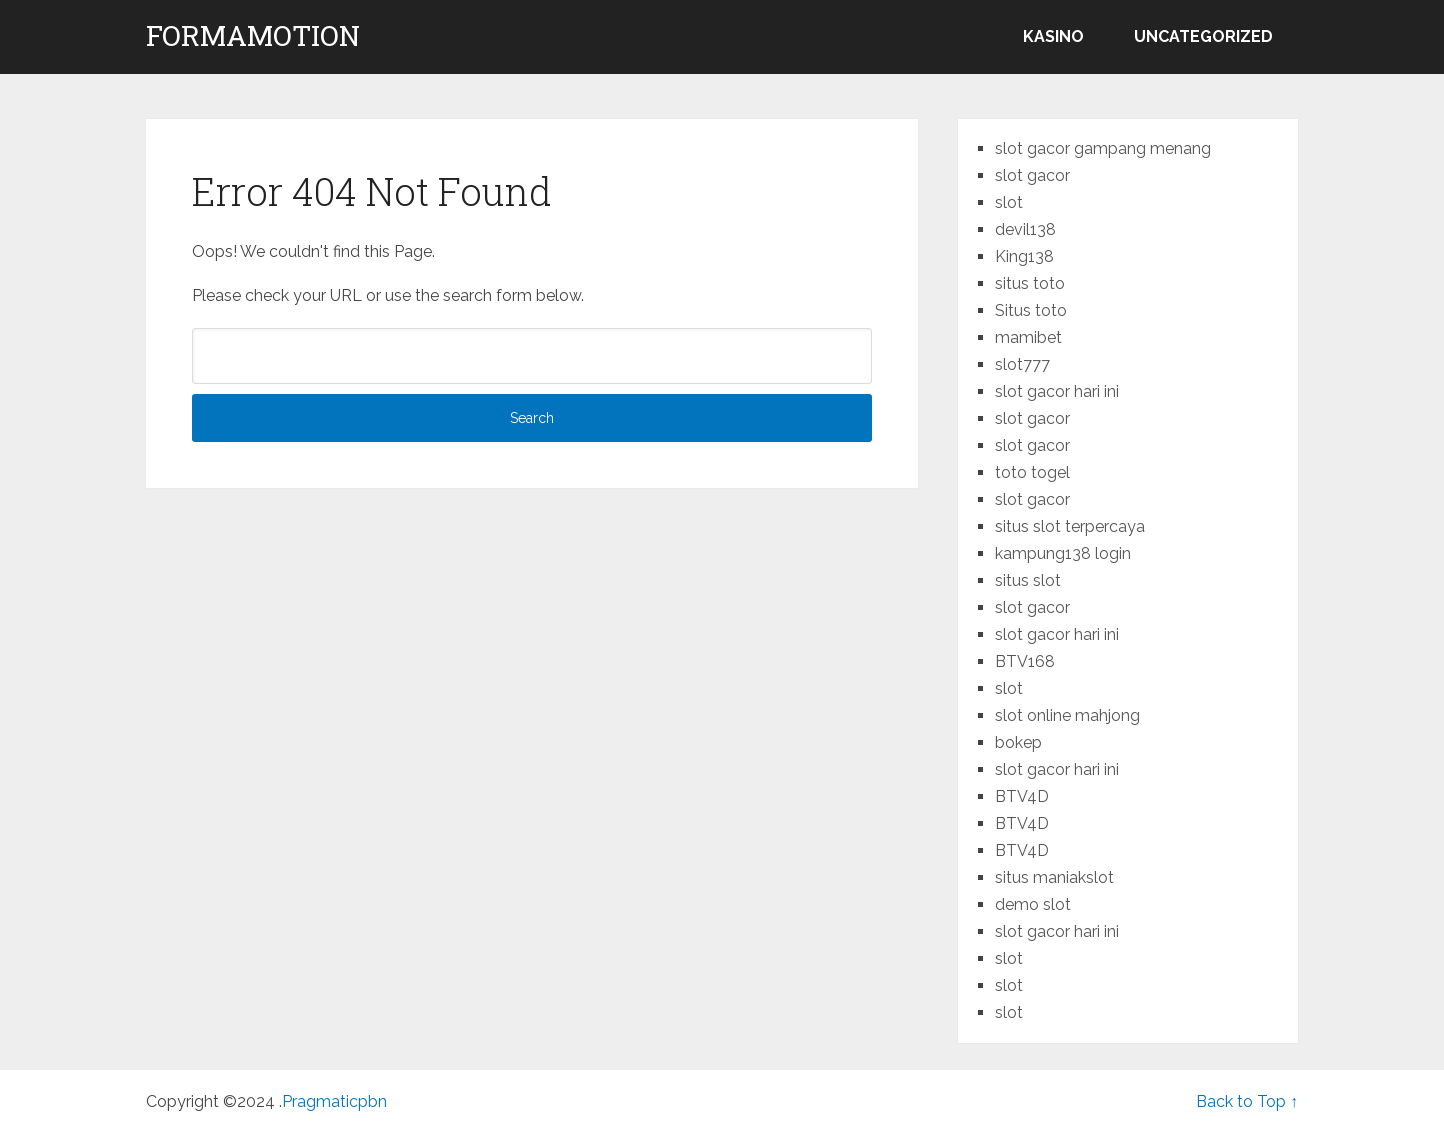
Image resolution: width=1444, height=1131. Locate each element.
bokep (1018, 742)
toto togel (1032, 472)
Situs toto (1031, 310)
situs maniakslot (1054, 877)
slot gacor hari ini (1057, 391)
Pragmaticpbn (334, 1101)
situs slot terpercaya (1070, 526)
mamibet (1028, 337)
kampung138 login (1063, 553)
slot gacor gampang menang (1103, 148)
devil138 (1025, 229)
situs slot (1028, 580)
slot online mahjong (1067, 715)
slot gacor (1032, 175)
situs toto (1030, 283)
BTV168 (1025, 661)
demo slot (1033, 904)
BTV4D (1022, 796)
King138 (1024, 256)
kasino (1053, 36)
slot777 (1022, 364)
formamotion (253, 36)
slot (1009, 202)
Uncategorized (1203, 36)
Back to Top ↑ (1247, 1101)
